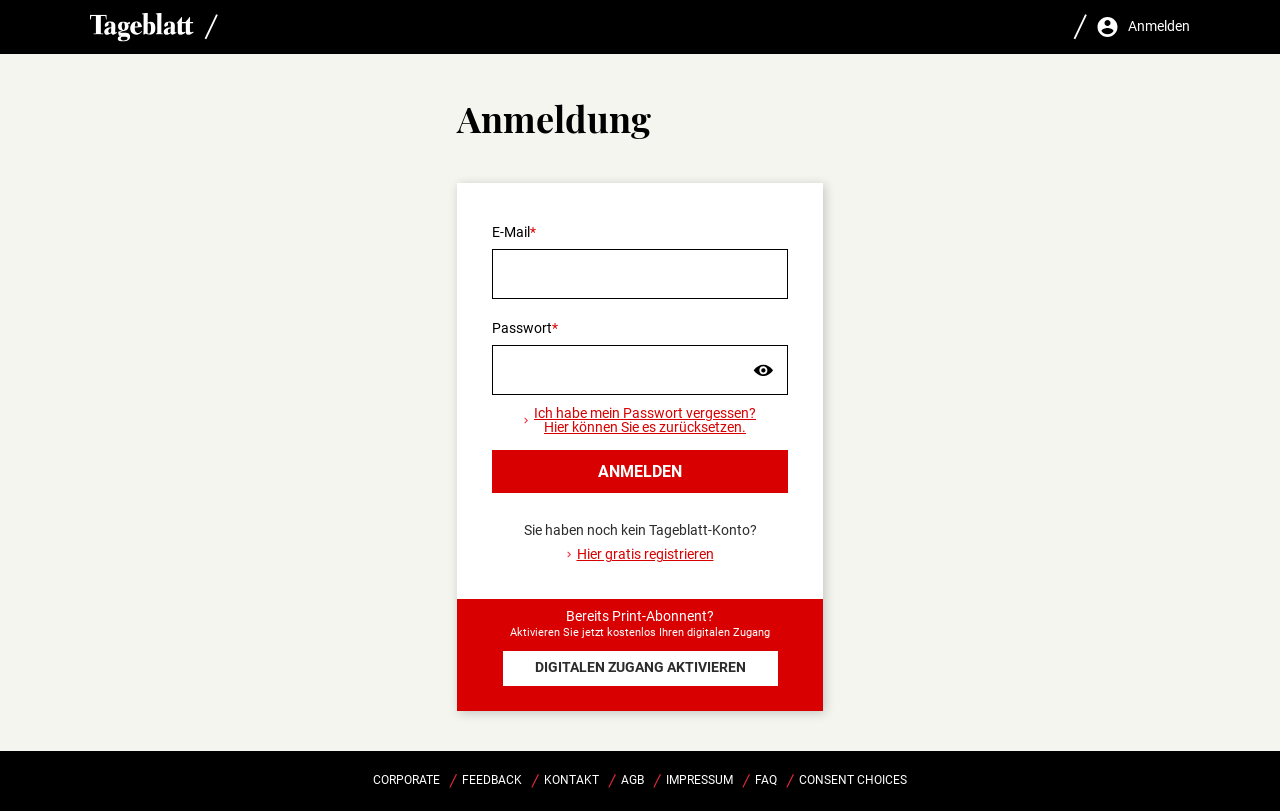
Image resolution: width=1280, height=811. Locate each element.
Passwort (522, 328)
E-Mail (511, 232)
